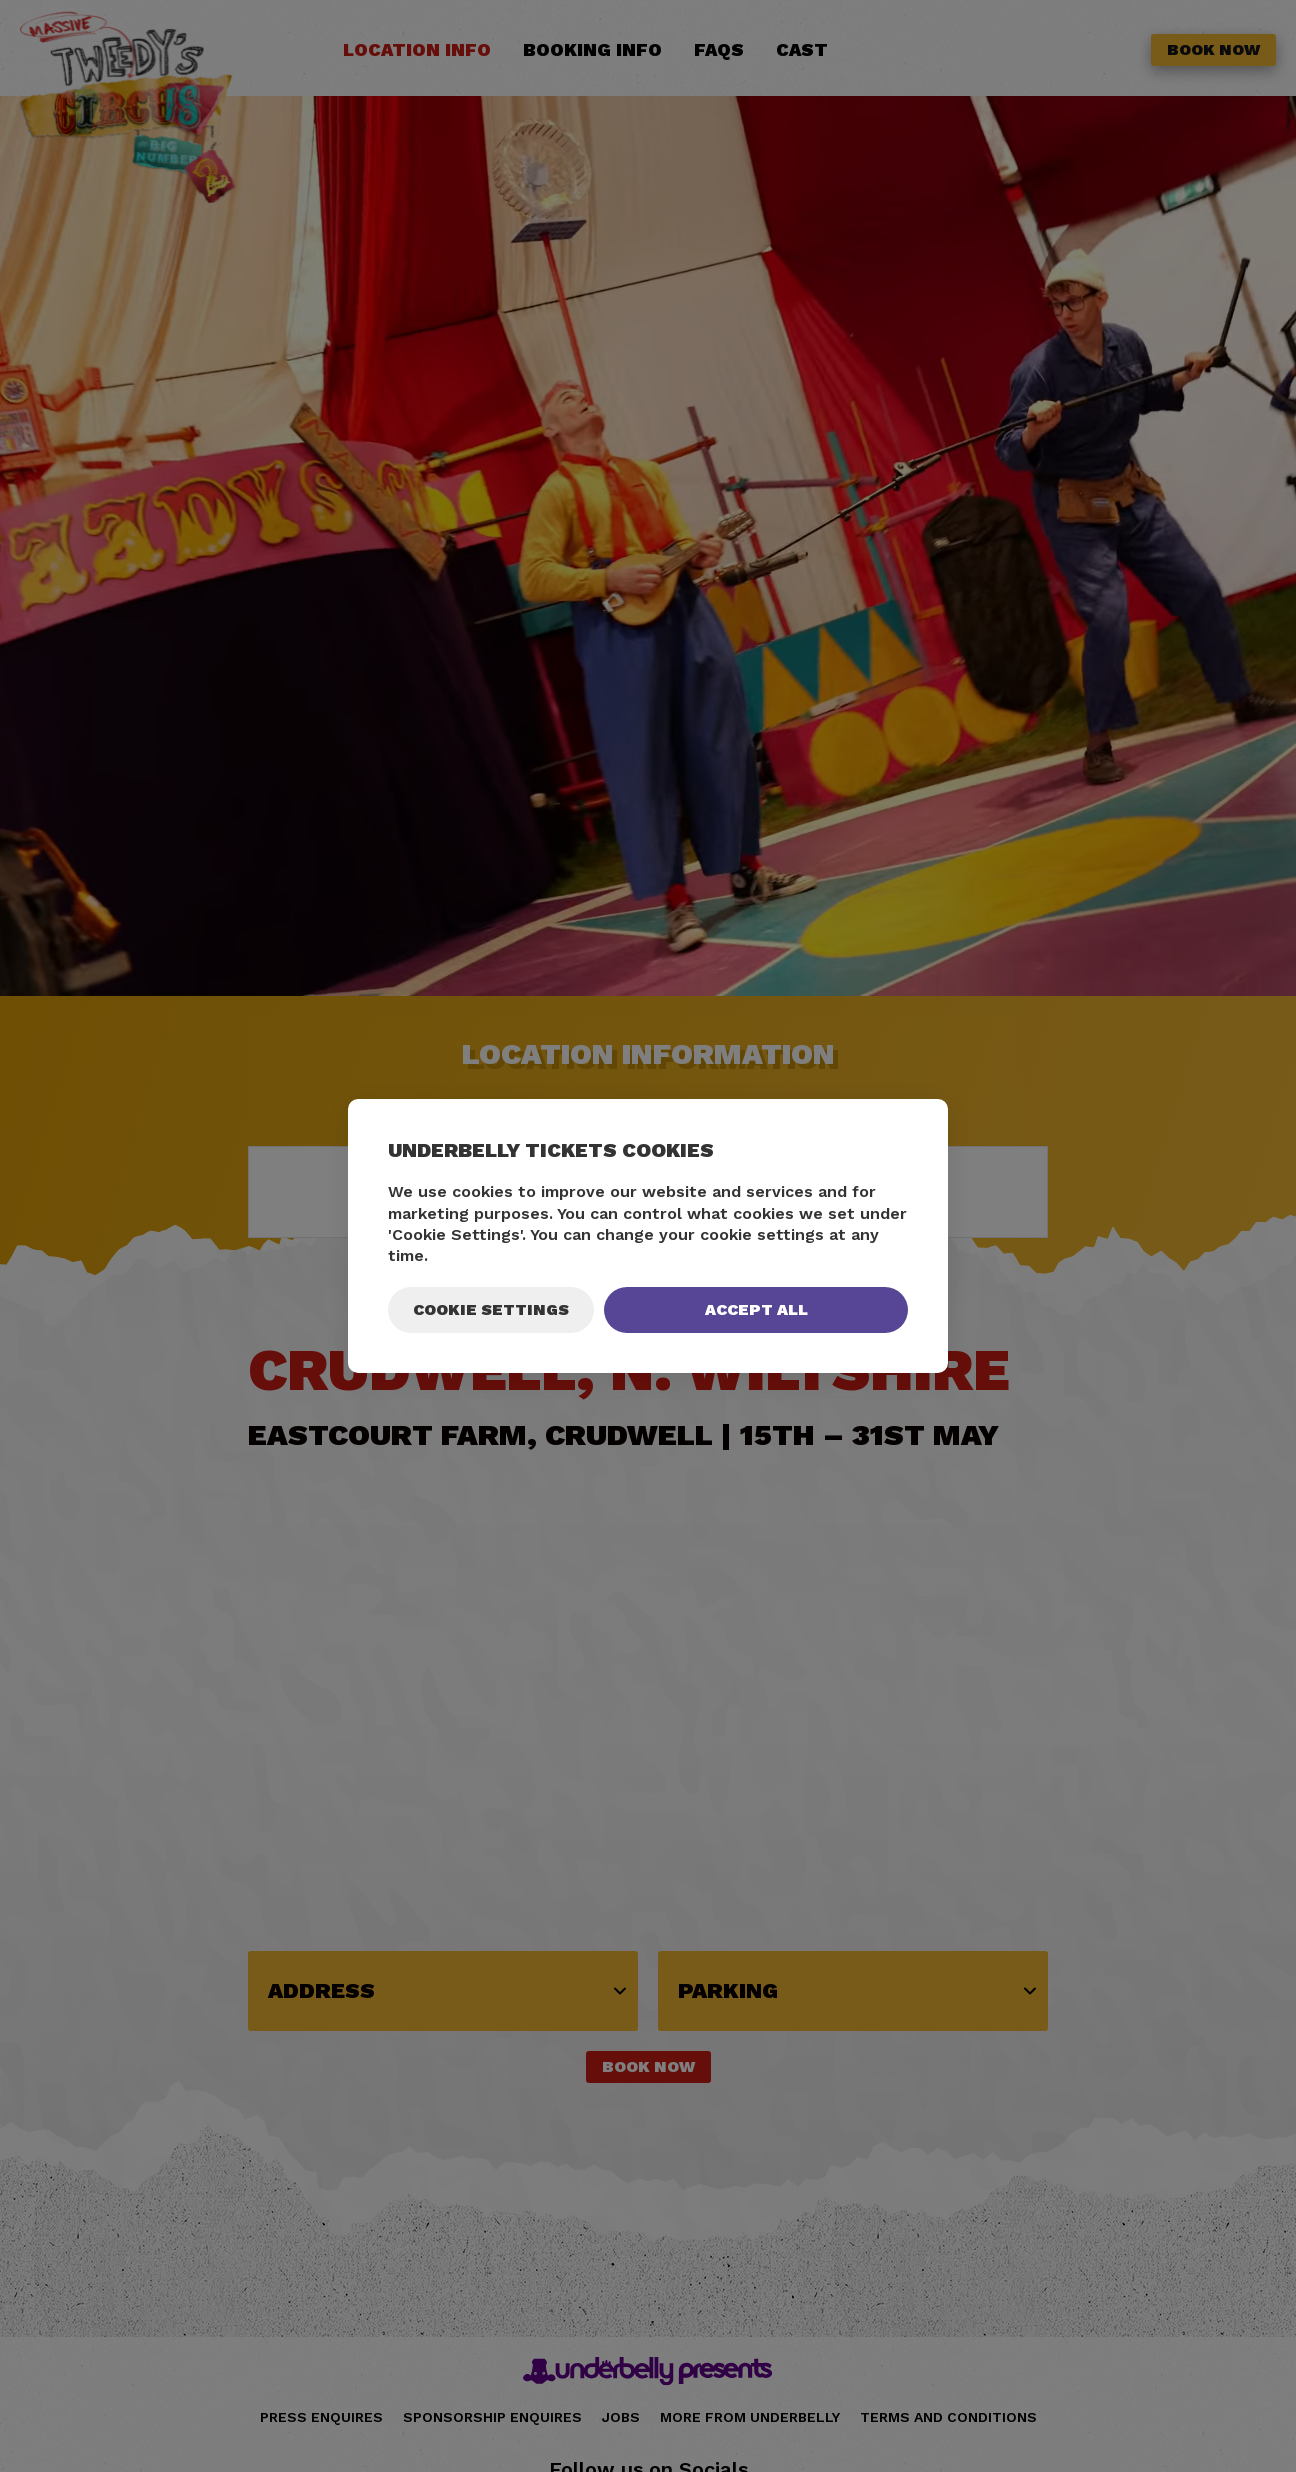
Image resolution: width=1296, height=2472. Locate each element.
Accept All (756, 1309)
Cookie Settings (491, 1309)
